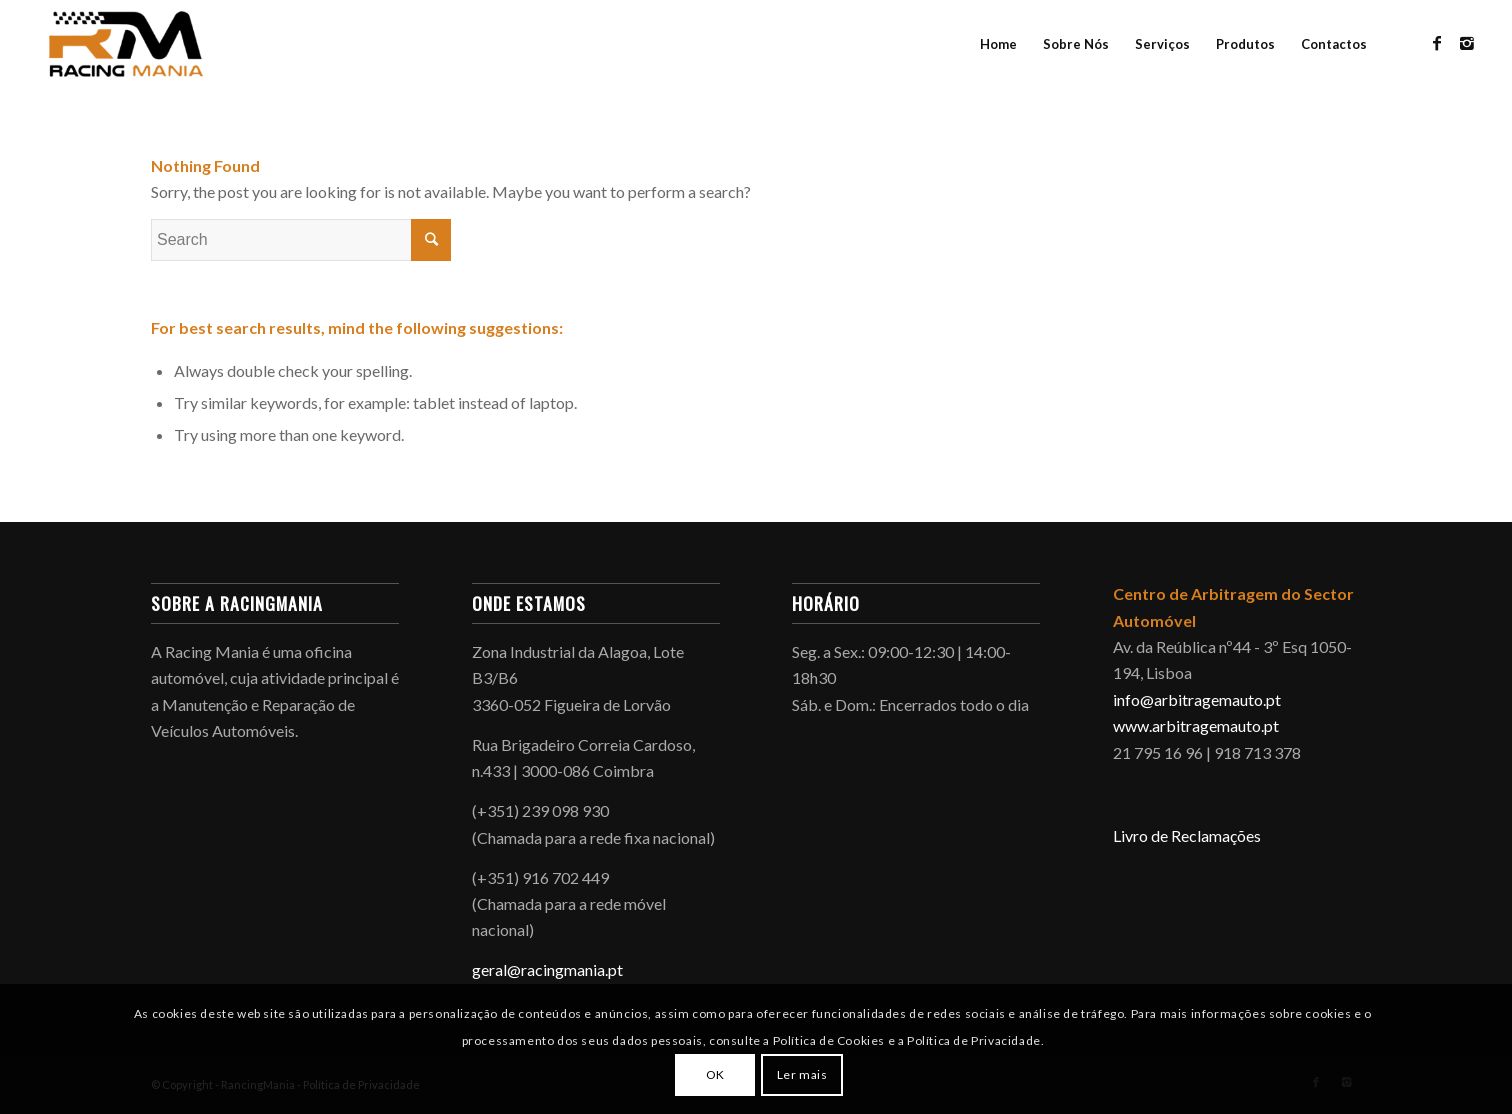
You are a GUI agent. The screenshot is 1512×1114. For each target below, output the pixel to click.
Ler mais (802, 1074)
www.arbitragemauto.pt (1196, 725)
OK (715, 1074)
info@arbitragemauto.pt (1197, 699)
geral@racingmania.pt (547, 969)
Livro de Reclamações (1187, 835)
